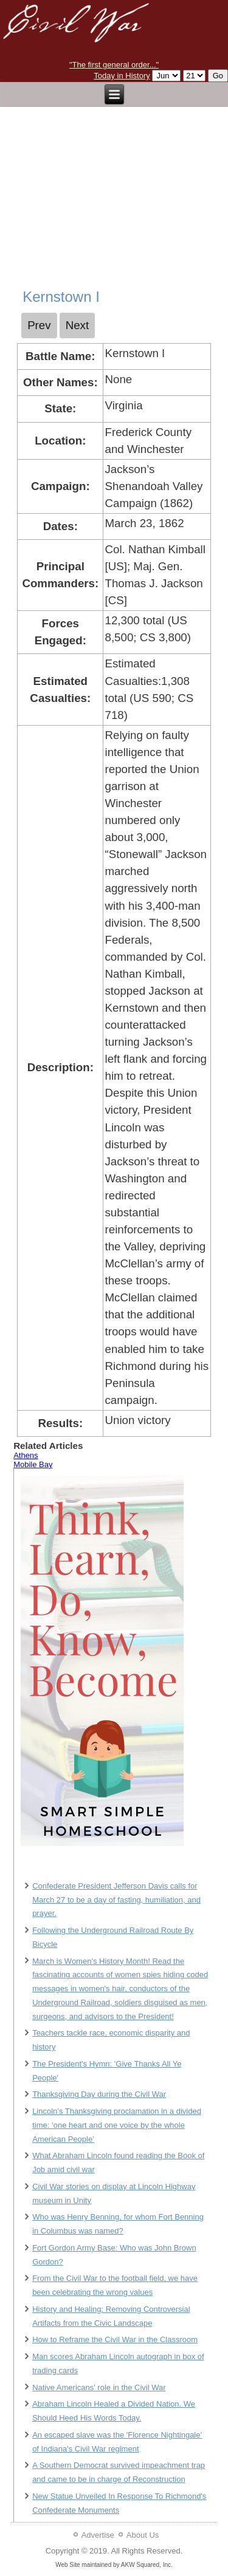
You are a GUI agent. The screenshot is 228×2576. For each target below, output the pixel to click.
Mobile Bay (32, 1464)
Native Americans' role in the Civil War (98, 2387)
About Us (142, 2535)
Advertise (97, 2535)
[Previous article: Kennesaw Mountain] (39, 325)
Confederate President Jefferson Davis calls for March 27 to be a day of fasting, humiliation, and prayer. (116, 1899)
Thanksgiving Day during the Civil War (99, 2094)
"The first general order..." (114, 64)
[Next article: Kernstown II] (77, 325)
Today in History (122, 75)
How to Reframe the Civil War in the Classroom (115, 2339)
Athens (25, 1455)
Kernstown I (61, 296)
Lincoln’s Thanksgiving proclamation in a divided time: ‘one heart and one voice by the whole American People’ (116, 2125)
